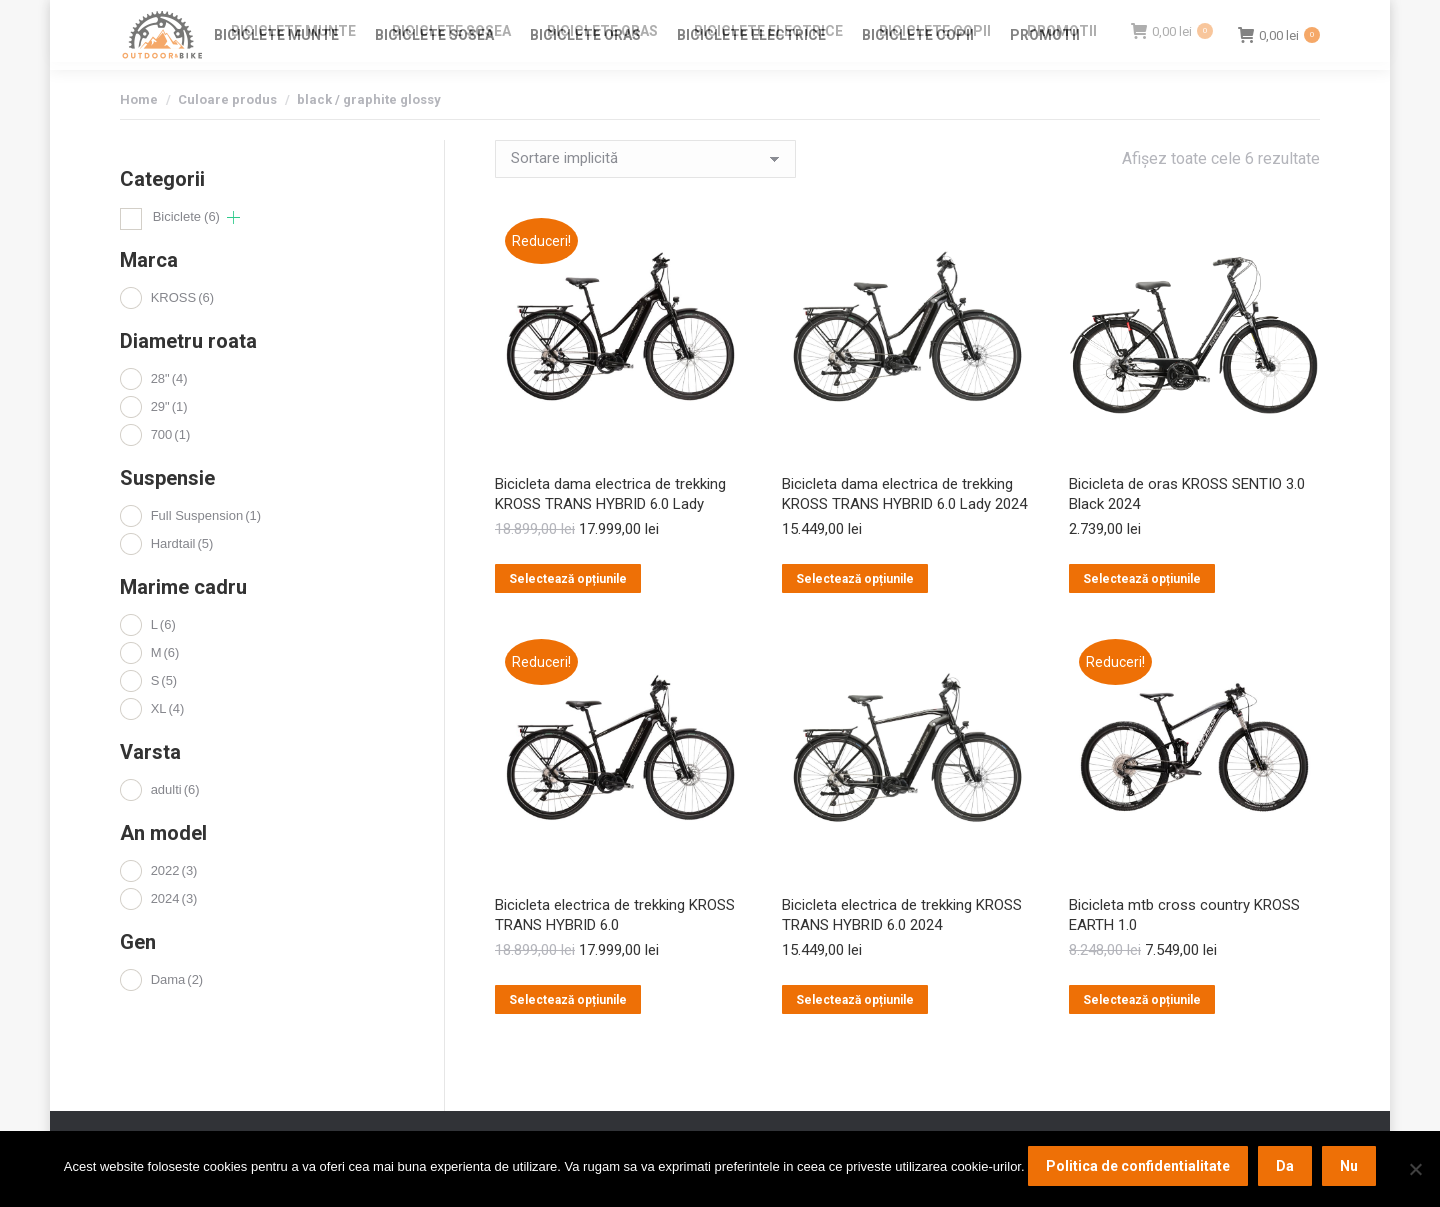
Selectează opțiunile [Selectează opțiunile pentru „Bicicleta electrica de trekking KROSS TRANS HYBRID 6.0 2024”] (855, 1036)
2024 (174, 934)
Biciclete (186, 252)
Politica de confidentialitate (1138, 1166)
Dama (177, 1015)
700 (171, 470)
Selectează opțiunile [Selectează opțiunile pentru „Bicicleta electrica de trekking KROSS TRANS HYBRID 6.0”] (568, 1036)
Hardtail (182, 579)
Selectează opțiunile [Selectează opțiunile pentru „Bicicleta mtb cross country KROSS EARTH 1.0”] (1142, 1036)
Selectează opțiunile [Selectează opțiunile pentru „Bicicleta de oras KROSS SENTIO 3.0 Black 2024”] (1142, 615)
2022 (174, 906)
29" (169, 442)
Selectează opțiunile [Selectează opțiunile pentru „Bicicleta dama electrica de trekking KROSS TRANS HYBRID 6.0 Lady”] (568, 615)
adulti (175, 825)
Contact (1120, 18)
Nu (1349, 1166)
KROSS (182, 333)
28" (169, 414)
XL (168, 744)
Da (1285, 1166)
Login (1179, 18)
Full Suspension (206, 551)
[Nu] (1415, 1169)
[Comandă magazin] (645, 195)
